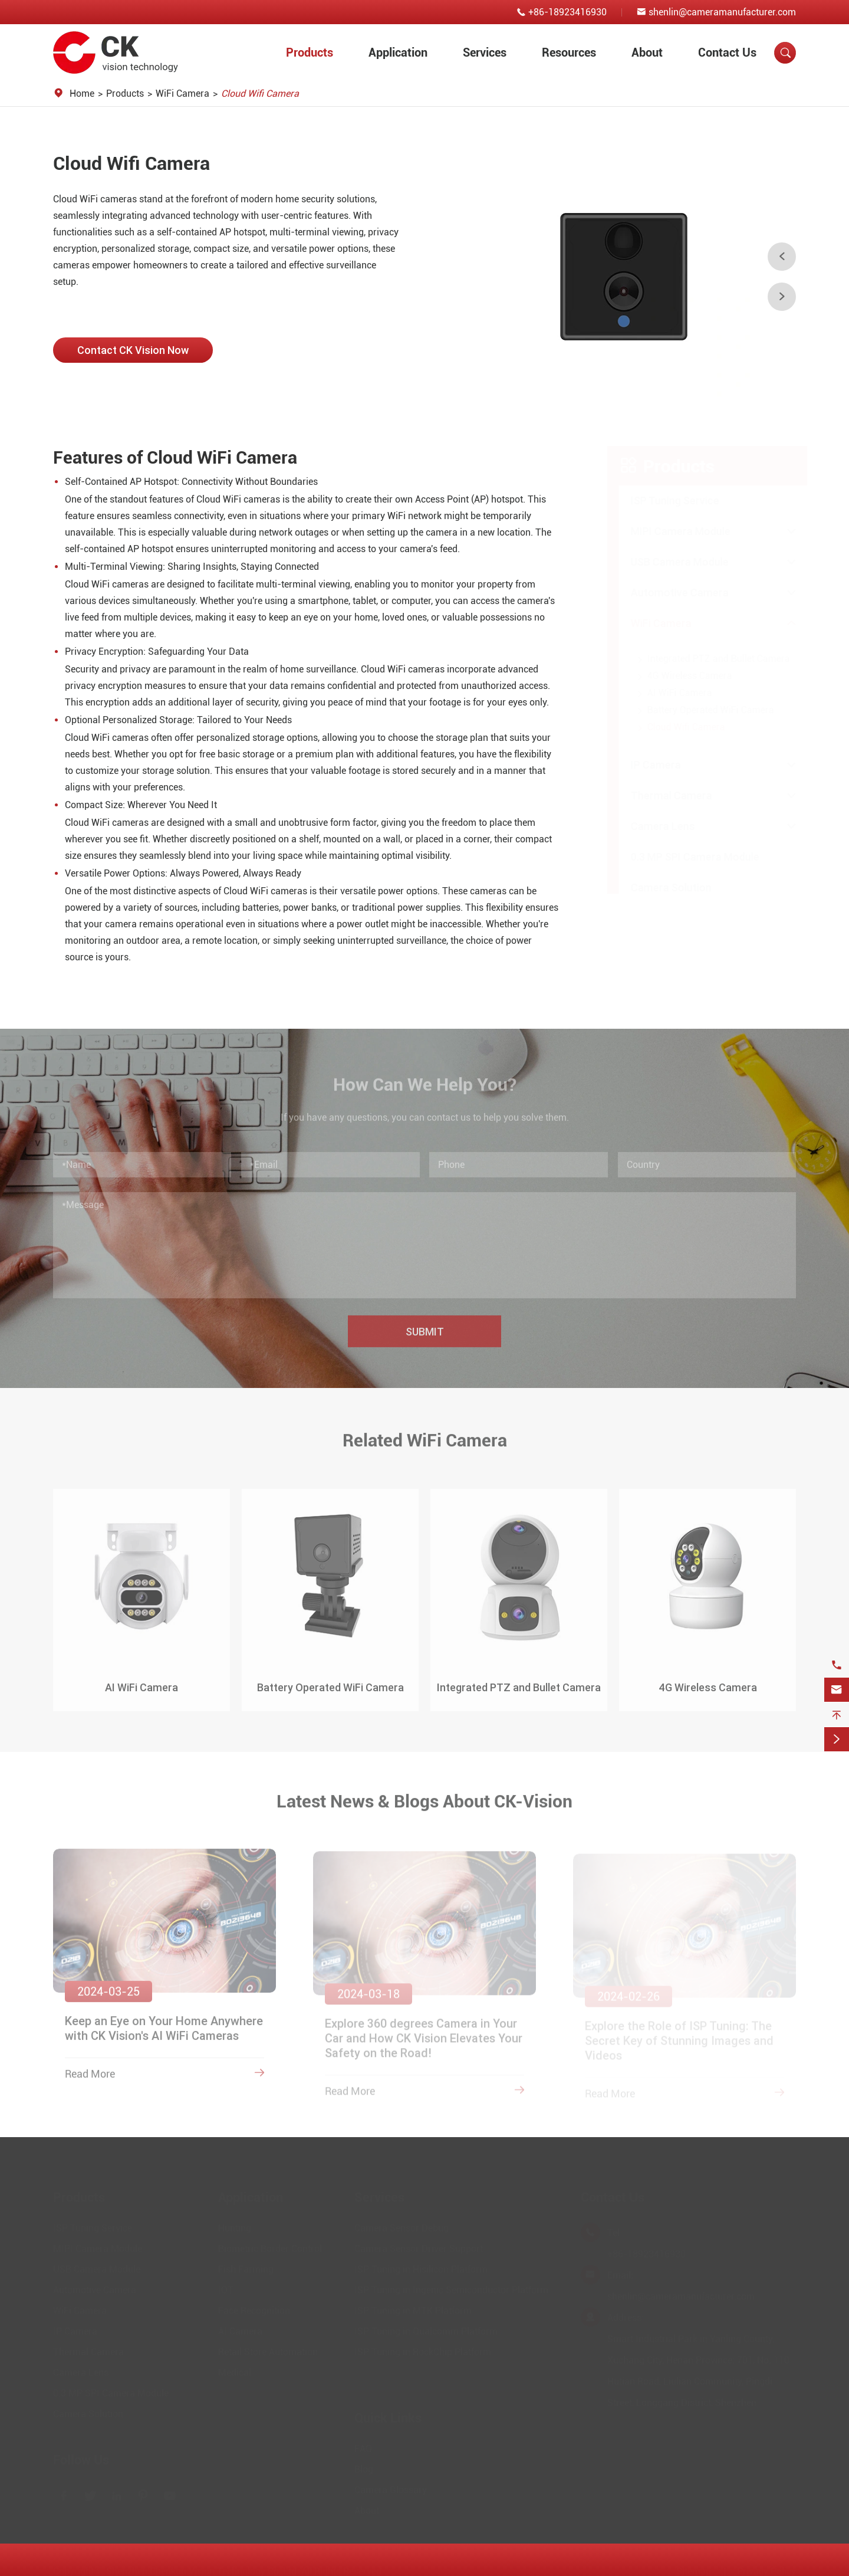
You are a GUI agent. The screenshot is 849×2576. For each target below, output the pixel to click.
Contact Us (727, 52)
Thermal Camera (659, 795)
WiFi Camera (182, 93)
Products (309, 52)
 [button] (782, 296)
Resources (569, 52)
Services (484, 52)
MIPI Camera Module (669, 531)
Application (397, 52)
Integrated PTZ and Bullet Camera (707, 658)
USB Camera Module (668, 562)
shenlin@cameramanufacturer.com (722, 12)
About (647, 52)
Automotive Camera (668, 592)
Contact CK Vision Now (133, 350)
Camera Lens (651, 826)
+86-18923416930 (567, 12)
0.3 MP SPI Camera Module (683, 857)
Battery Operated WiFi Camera (699, 710)
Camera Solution (659, 887)
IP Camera (644, 765)
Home (82, 93)
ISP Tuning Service (663, 500)
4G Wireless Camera (678, 675)
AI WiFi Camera (668, 692)
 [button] (782, 256)
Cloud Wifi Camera (260, 93)
